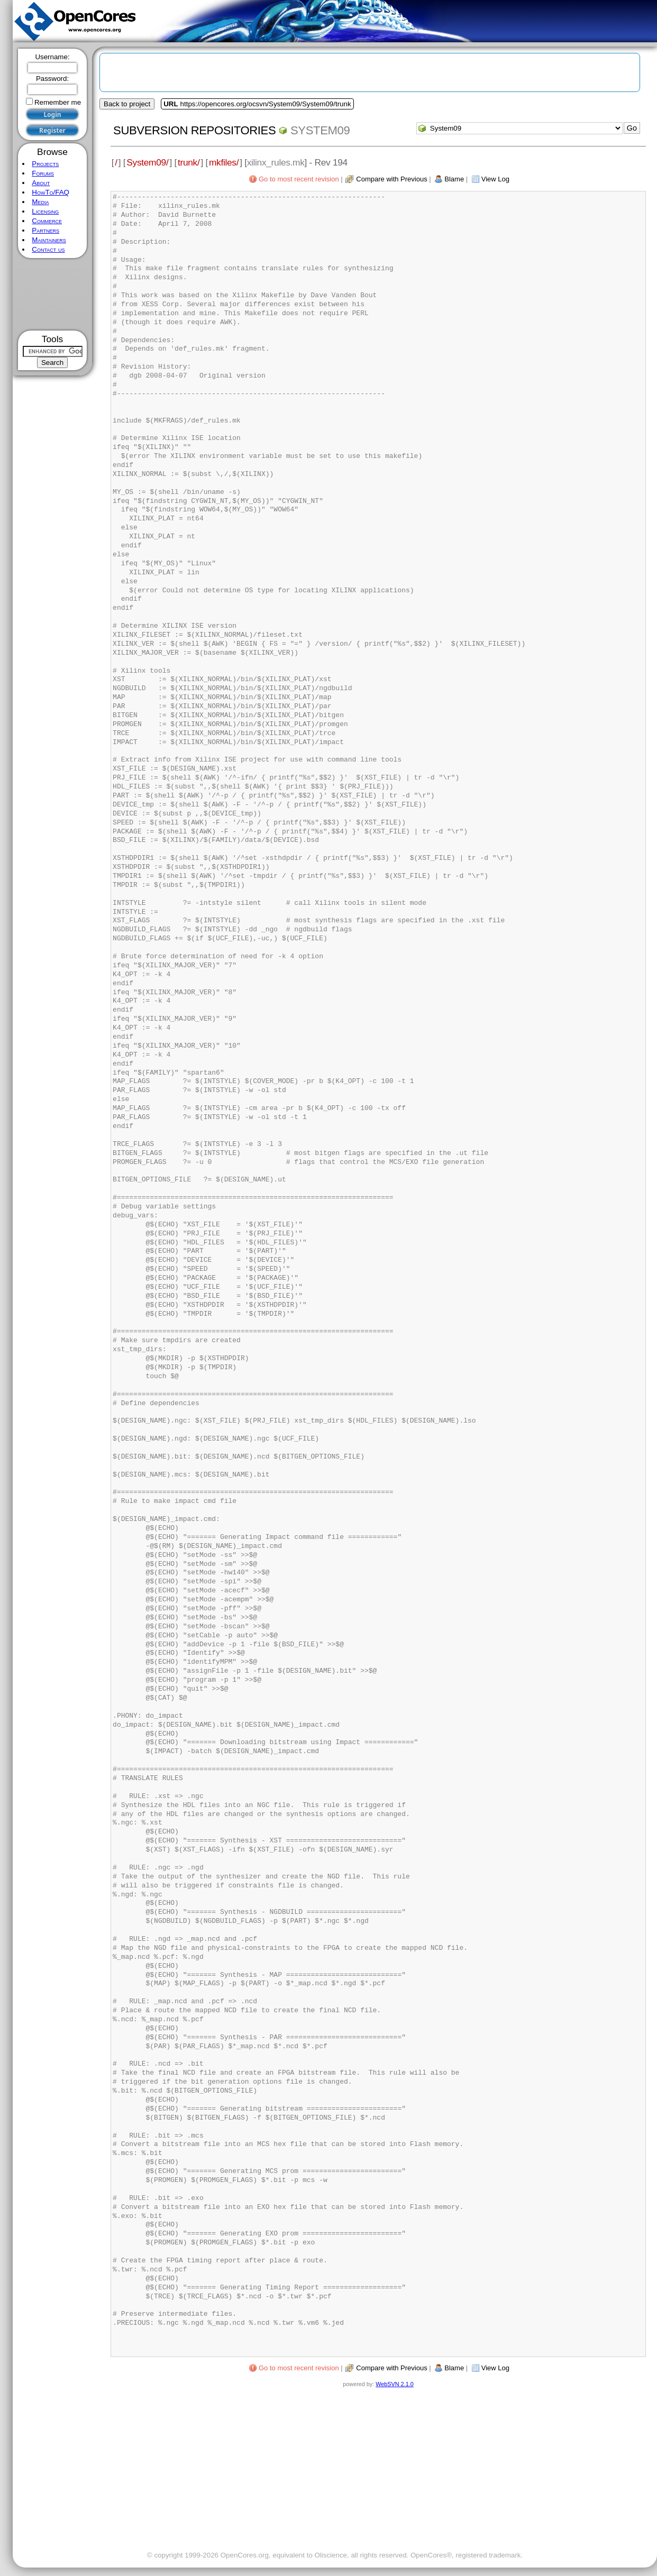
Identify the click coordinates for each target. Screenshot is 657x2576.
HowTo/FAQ (50, 192)
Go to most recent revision (299, 179)
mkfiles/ (224, 162)
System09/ (147, 162)
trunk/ (188, 162)
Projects (45, 164)
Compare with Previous (391, 179)
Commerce (47, 221)
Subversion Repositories (194, 130)
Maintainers (49, 240)
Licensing (45, 211)
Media (40, 202)
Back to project (127, 104)
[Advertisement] (53, 294)
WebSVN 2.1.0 (394, 2384)
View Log (495, 179)
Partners (45, 230)
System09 (320, 130)
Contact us (48, 249)
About (41, 183)
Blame (454, 179)
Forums (43, 173)
